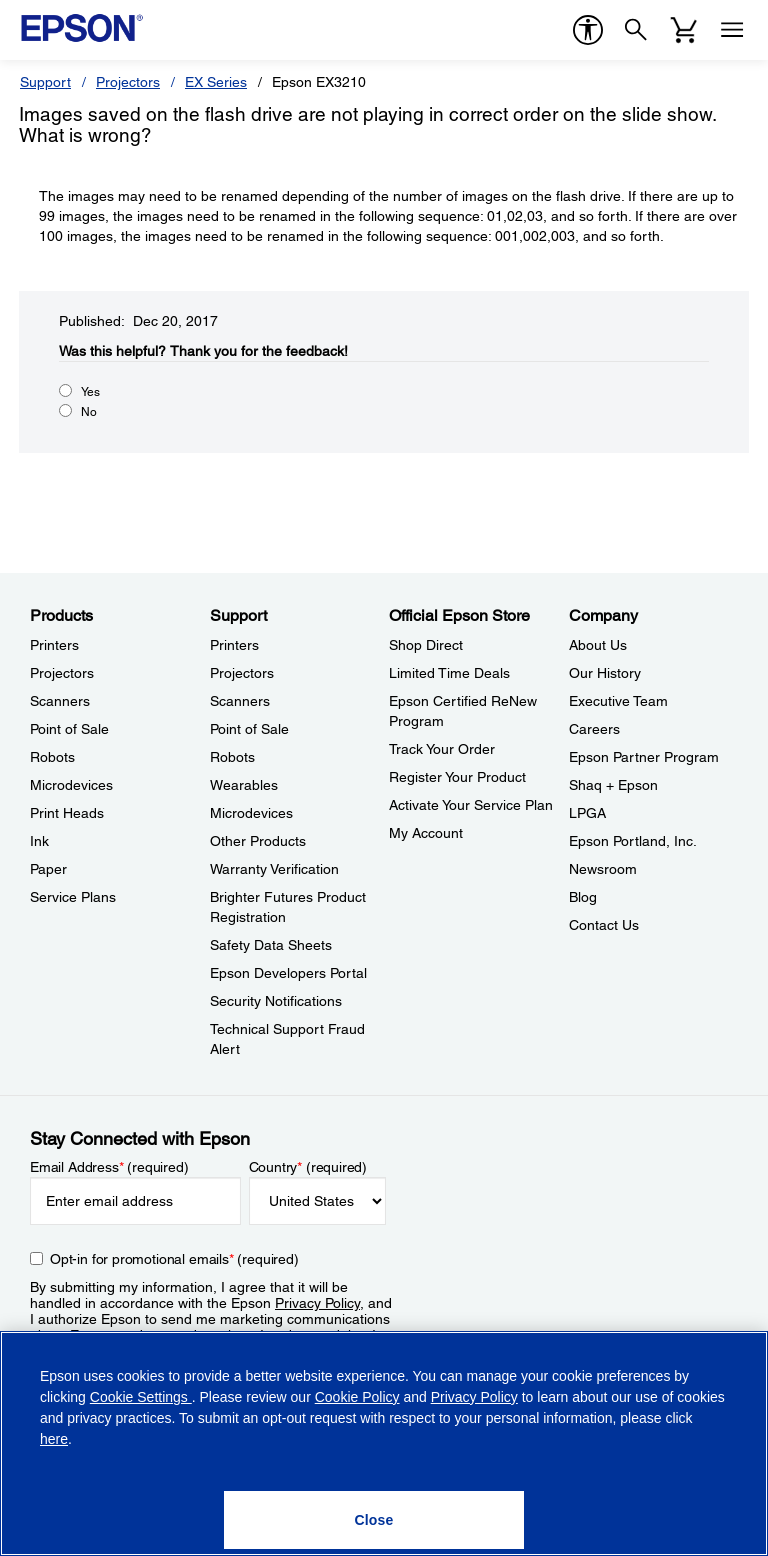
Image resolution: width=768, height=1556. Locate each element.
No (89, 412)
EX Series (216, 82)
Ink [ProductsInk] (39, 841)
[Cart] (684, 30)
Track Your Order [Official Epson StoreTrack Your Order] (442, 749)
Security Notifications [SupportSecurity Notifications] (276, 1001)
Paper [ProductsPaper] (48, 869)
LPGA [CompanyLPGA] (587, 813)
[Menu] (732, 30)
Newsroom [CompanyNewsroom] (603, 869)
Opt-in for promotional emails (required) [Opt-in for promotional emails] (174, 1259)
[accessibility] (588, 30)
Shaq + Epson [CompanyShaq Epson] (613, 785)
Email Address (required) (109, 1167)
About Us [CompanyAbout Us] (598, 645)
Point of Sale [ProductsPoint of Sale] (69, 729)
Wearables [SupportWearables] (244, 785)
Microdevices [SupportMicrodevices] (251, 813)
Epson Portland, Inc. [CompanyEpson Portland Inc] (633, 841)
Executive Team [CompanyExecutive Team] (618, 701)
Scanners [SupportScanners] (240, 701)
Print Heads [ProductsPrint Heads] (67, 813)
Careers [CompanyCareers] (594, 729)
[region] (384, 1443)
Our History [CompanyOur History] (605, 673)
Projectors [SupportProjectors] (242, 673)
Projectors (128, 82)
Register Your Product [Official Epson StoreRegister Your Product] (457, 777)
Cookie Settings (141, 1397)
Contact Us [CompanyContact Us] (604, 925)
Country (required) (308, 1167)
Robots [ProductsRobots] (52, 757)
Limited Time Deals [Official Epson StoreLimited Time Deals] (449, 673)
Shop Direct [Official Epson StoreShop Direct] (426, 645)
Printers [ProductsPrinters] (54, 645)
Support (45, 82)
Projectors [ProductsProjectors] (62, 673)
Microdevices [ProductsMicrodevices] (71, 785)
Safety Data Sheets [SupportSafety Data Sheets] (271, 945)
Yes (90, 392)
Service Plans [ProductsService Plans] (73, 897)
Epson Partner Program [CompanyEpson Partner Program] (644, 757)
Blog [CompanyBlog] (583, 897)
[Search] (636, 30)
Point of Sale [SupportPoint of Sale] (249, 729)
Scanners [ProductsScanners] (60, 701)
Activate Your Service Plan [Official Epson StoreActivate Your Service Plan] (471, 805)
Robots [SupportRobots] (232, 757)
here (54, 1439)
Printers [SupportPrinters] (234, 645)
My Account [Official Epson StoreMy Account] (426, 833)
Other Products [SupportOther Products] (258, 841)
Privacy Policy (317, 1303)
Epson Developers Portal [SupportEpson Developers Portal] (288, 973)
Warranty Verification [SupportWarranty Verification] (274, 869)
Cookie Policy (357, 1397)
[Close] (374, 1520)
